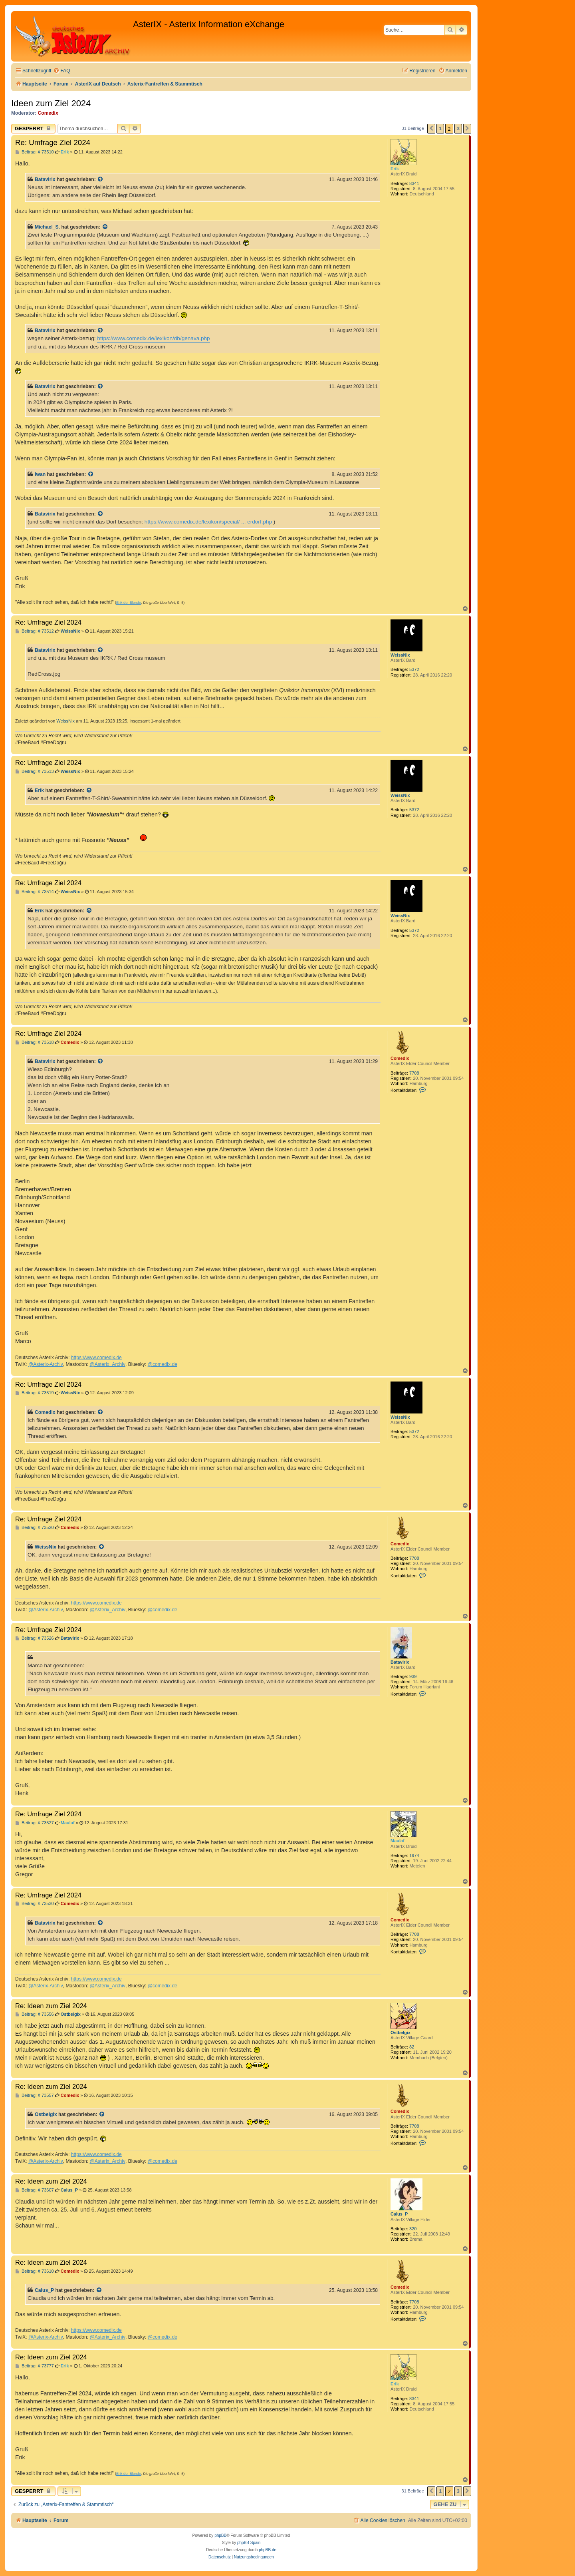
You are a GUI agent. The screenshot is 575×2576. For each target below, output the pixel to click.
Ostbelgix (400, 2032)
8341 (414, 183)
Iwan (40, 474)
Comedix (48, 113)
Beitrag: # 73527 (34, 1822)
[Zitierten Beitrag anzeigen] (100, 179)
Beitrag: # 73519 (34, 1392)
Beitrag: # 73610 (34, 2271)
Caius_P (399, 2214)
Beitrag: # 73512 (34, 631)
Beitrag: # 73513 (34, 771)
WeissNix (400, 655)
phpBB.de (267, 2550)
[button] (431, 128)
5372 (414, 669)
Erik (395, 168)
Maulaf (397, 1840)
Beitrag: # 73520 (34, 1527)
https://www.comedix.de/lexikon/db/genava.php (153, 338)
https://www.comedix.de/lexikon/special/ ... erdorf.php (208, 522)
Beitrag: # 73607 (34, 2190)
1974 (414, 1855)
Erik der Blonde (128, 603)
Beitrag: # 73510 (34, 152)
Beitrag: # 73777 (34, 2366)
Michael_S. (47, 227)
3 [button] (458, 128)
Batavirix (45, 179)
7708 (414, 1073)
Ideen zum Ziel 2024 (51, 103)
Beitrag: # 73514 (34, 891)
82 (411, 2046)
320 (412, 2228)
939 (412, 1676)
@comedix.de (162, 1364)
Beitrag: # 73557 (34, 2095)
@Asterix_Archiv (107, 1364)
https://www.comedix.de (96, 1357)
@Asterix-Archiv (45, 1364)
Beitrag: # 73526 (34, 1638)
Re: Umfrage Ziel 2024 (52, 142)
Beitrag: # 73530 (34, 1903)
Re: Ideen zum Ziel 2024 (51, 2005)
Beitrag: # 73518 (34, 1042)
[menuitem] (61, 71)
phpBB (220, 2535)
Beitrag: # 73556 (34, 2014)
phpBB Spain (248, 2542)
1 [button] (440, 128)
